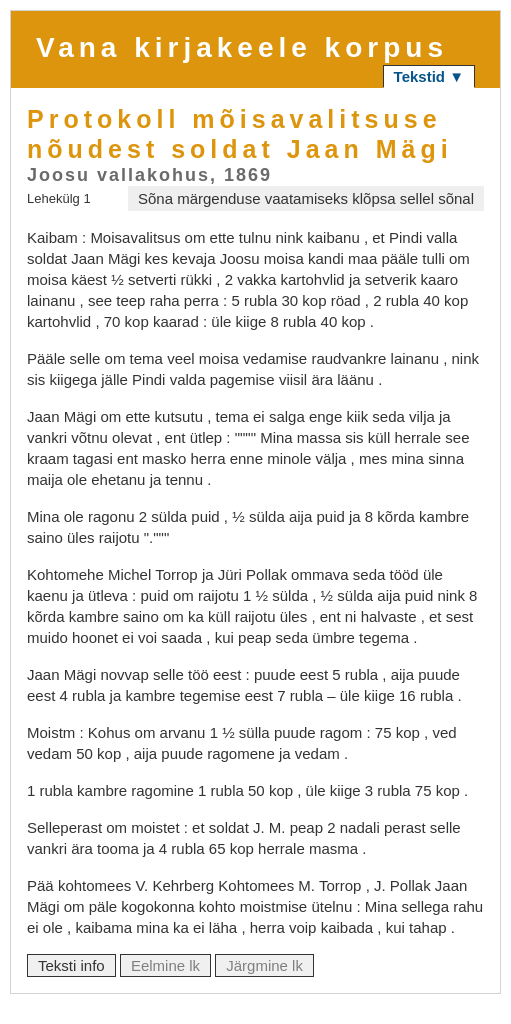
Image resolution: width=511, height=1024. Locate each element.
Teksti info (71, 965)
